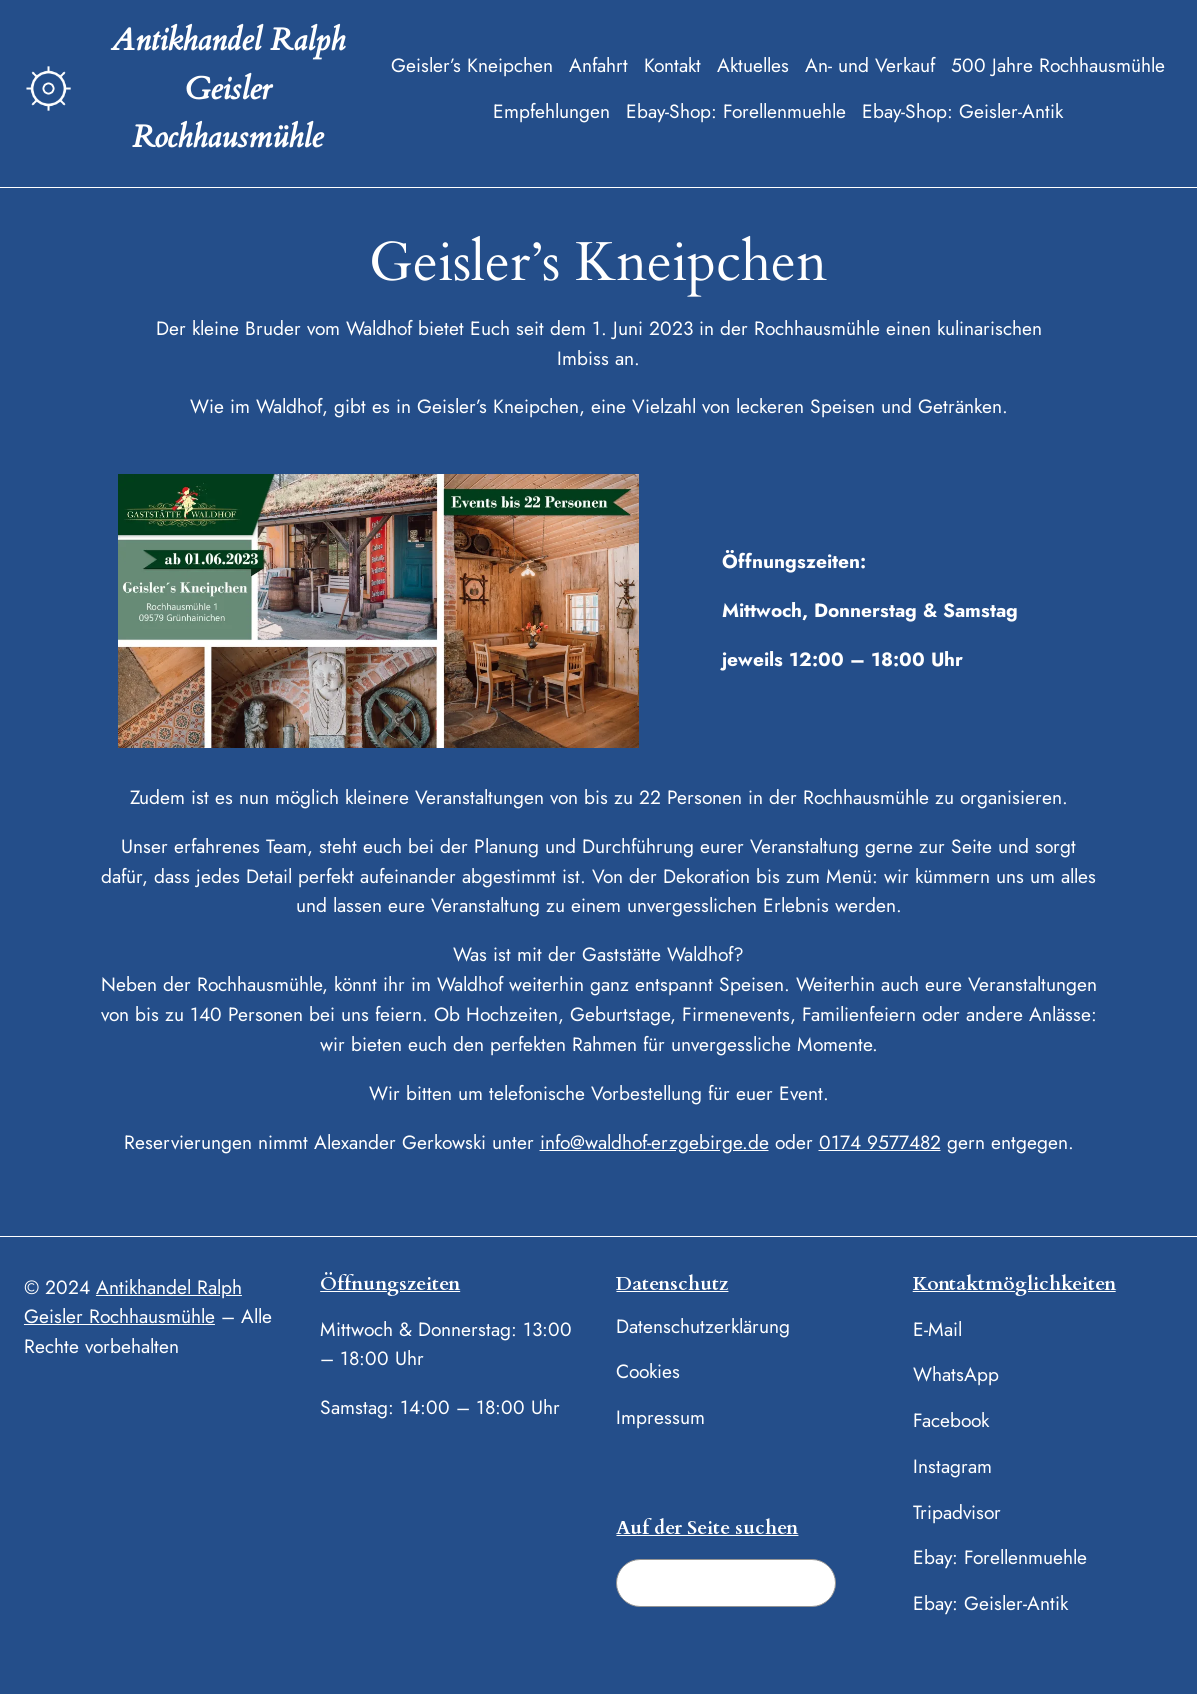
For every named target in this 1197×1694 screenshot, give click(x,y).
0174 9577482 (880, 1142)
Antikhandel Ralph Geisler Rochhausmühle (228, 88)
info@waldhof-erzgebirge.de (654, 1142)
